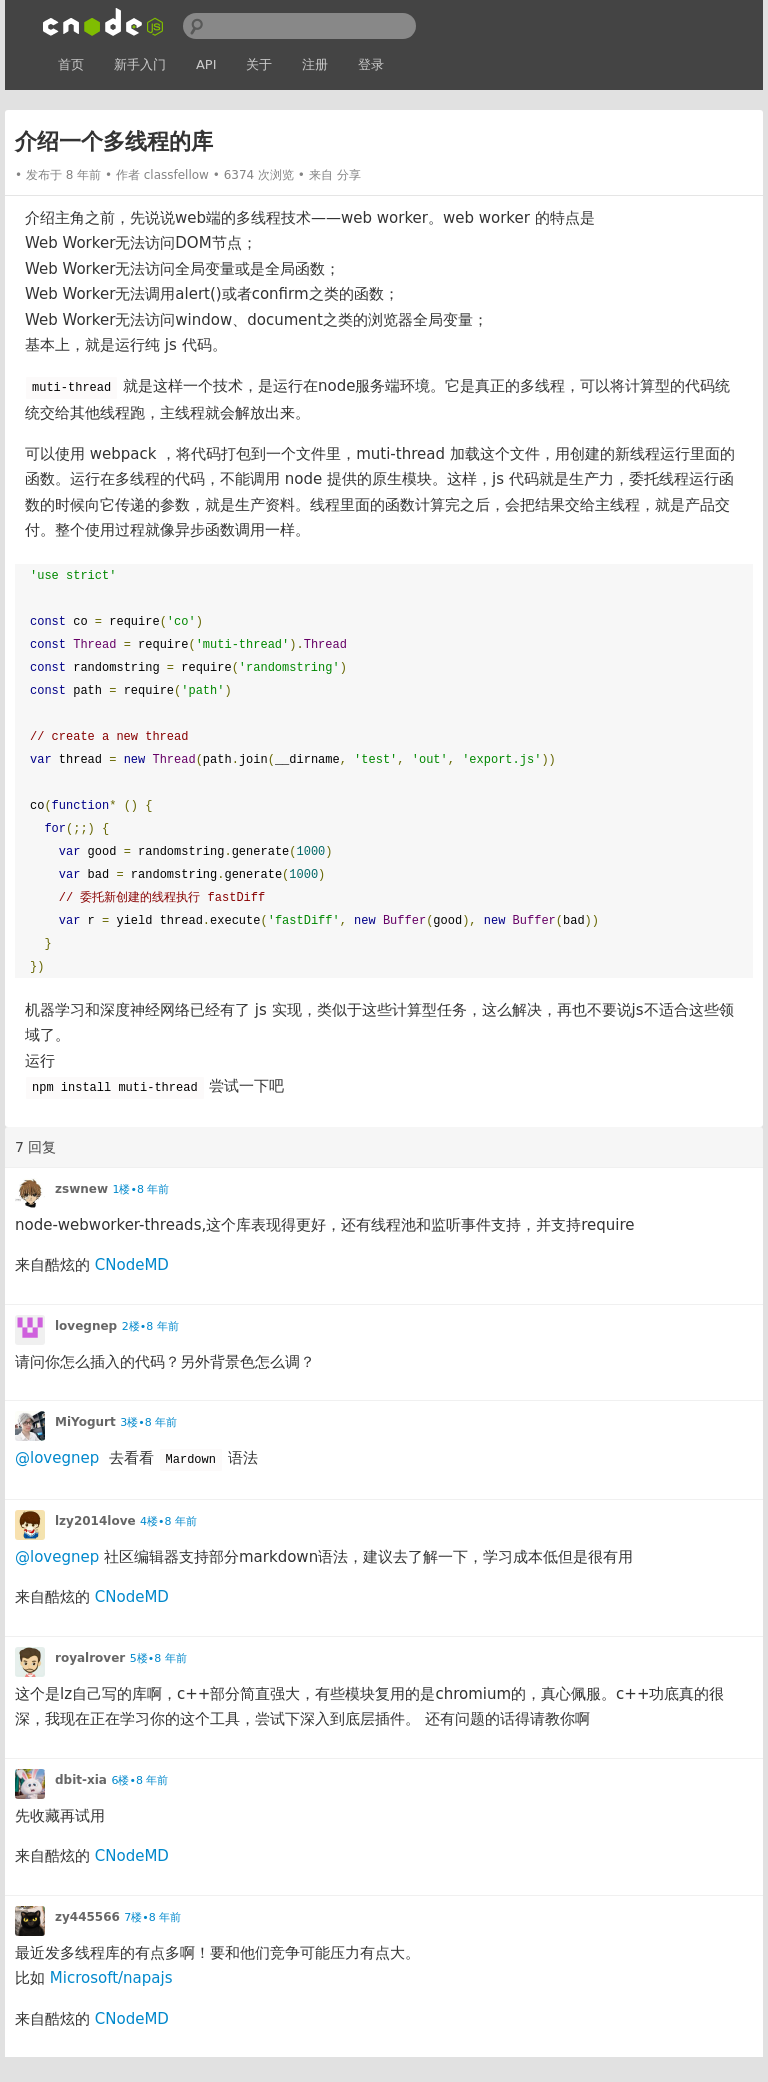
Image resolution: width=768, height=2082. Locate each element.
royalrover (90, 1658)
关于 (259, 64)
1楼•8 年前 (140, 1189)
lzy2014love (95, 1521)
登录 (371, 64)
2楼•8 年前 (150, 1326)
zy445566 (87, 1917)
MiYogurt (85, 1422)
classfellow (176, 175)
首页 (71, 64)
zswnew (81, 1189)
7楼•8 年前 (152, 1917)
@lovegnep (57, 1458)
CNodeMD (132, 1265)
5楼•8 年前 (158, 1658)
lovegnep (86, 1326)
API (206, 64)
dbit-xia (81, 1780)
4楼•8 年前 (168, 1521)
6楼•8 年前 (139, 1780)
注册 (315, 64)
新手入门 (140, 64)
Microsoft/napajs (111, 1978)
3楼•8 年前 (148, 1422)
